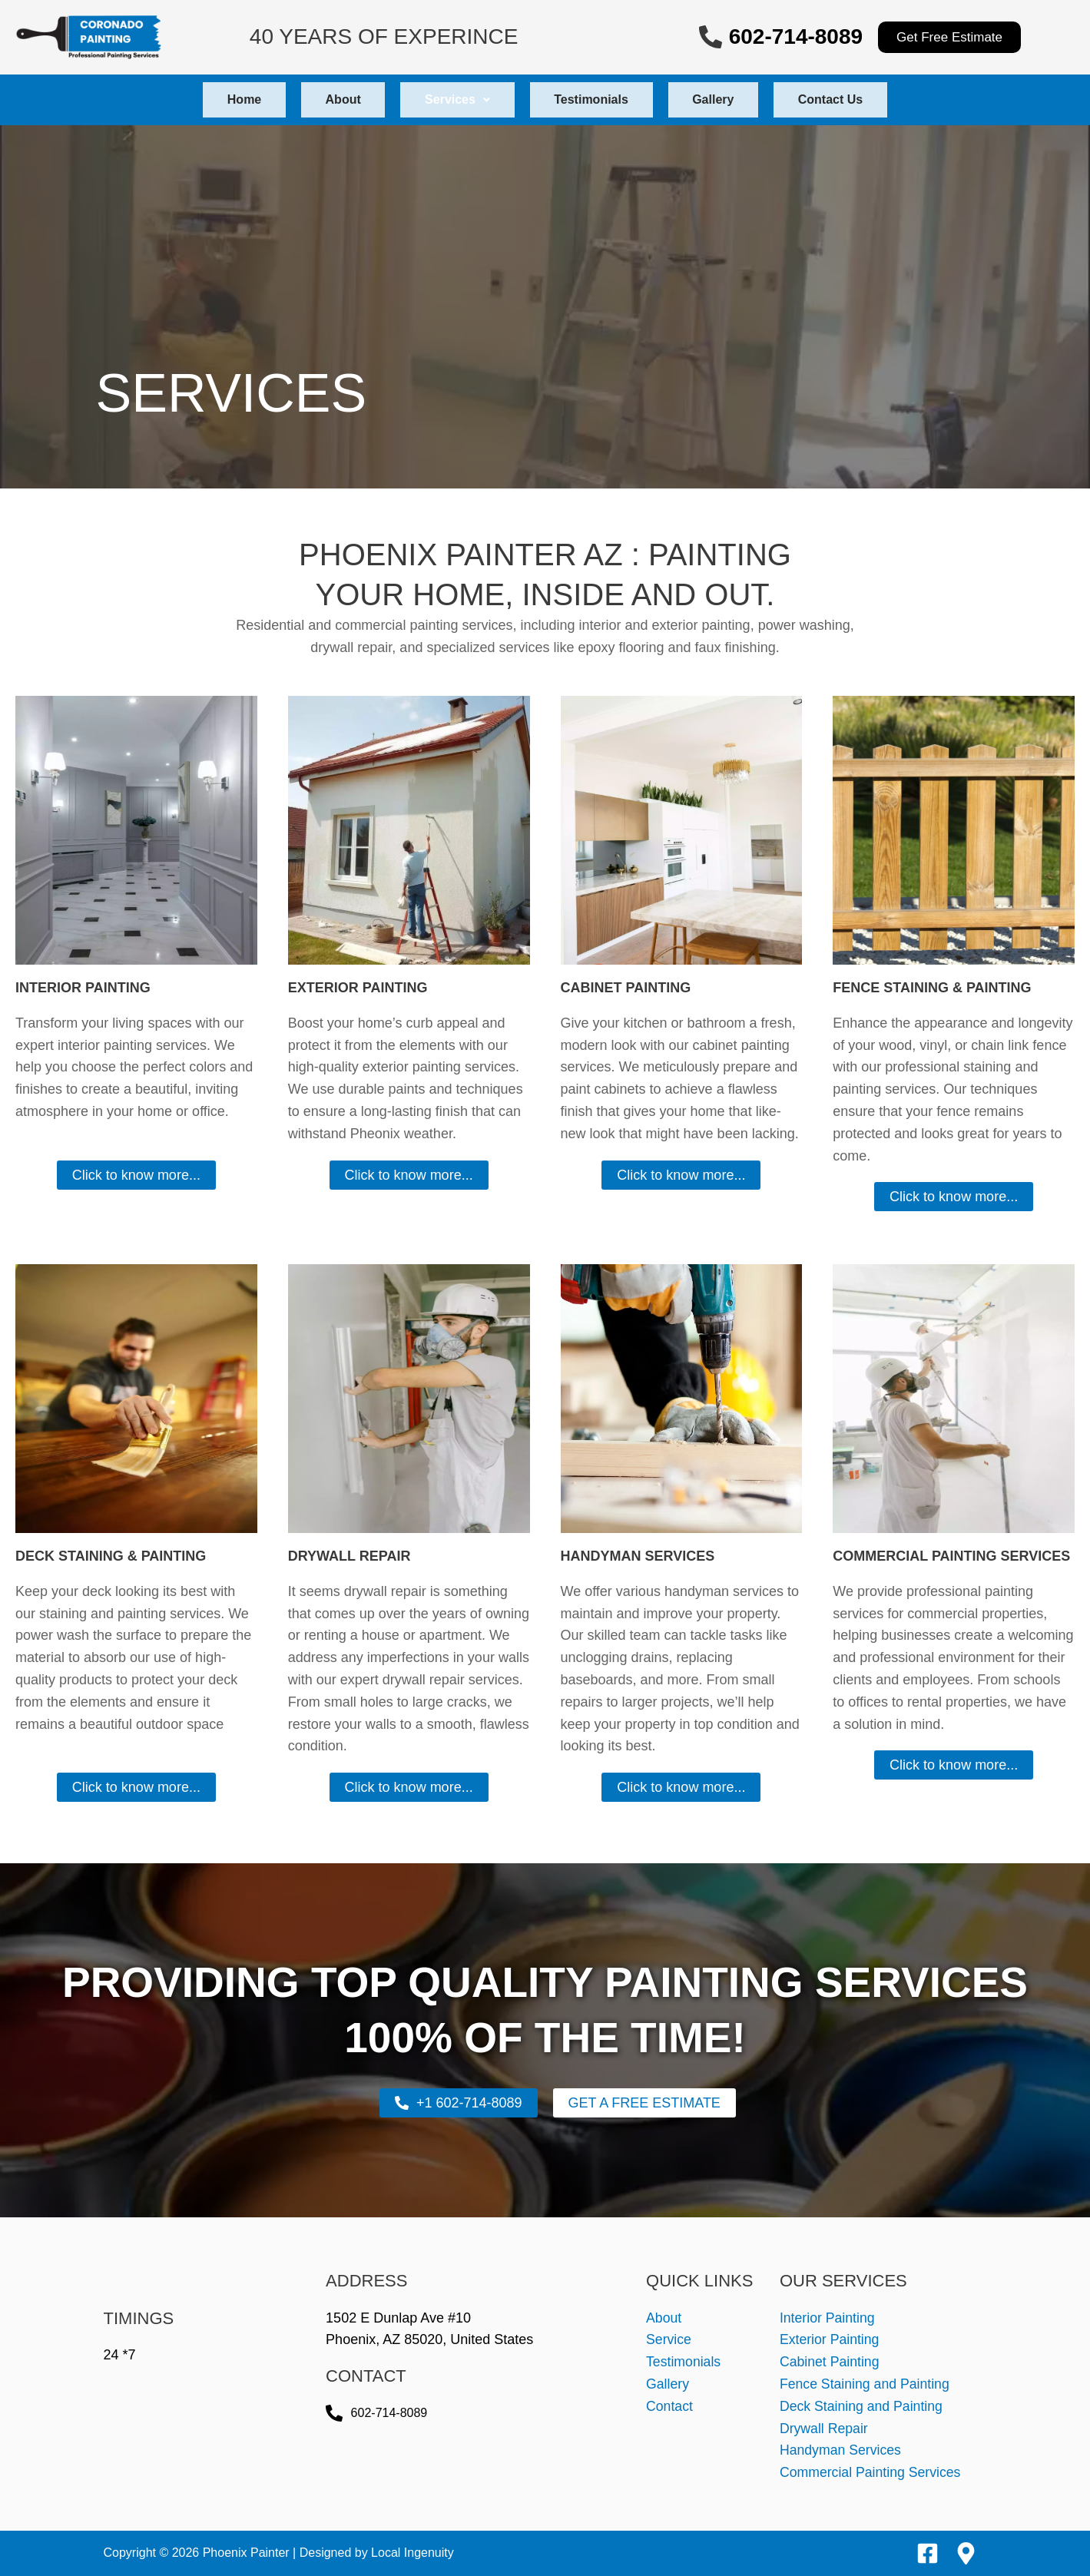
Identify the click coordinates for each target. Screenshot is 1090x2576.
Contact (670, 2406)
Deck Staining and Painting (863, 2406)
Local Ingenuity (412, 2552)
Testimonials (598, 99)
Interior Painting (828, 2318)
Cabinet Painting (830, 2361)
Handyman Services (841, 2450)
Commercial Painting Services (872, 2472)
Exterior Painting (830, 2339)
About (324, 99)
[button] (451, 100)
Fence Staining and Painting (866, 2384)
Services (451, 99)
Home (212, 99)
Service (669, 2339)
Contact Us (862, 99)
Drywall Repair (825, 2428)
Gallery (732, 99)
